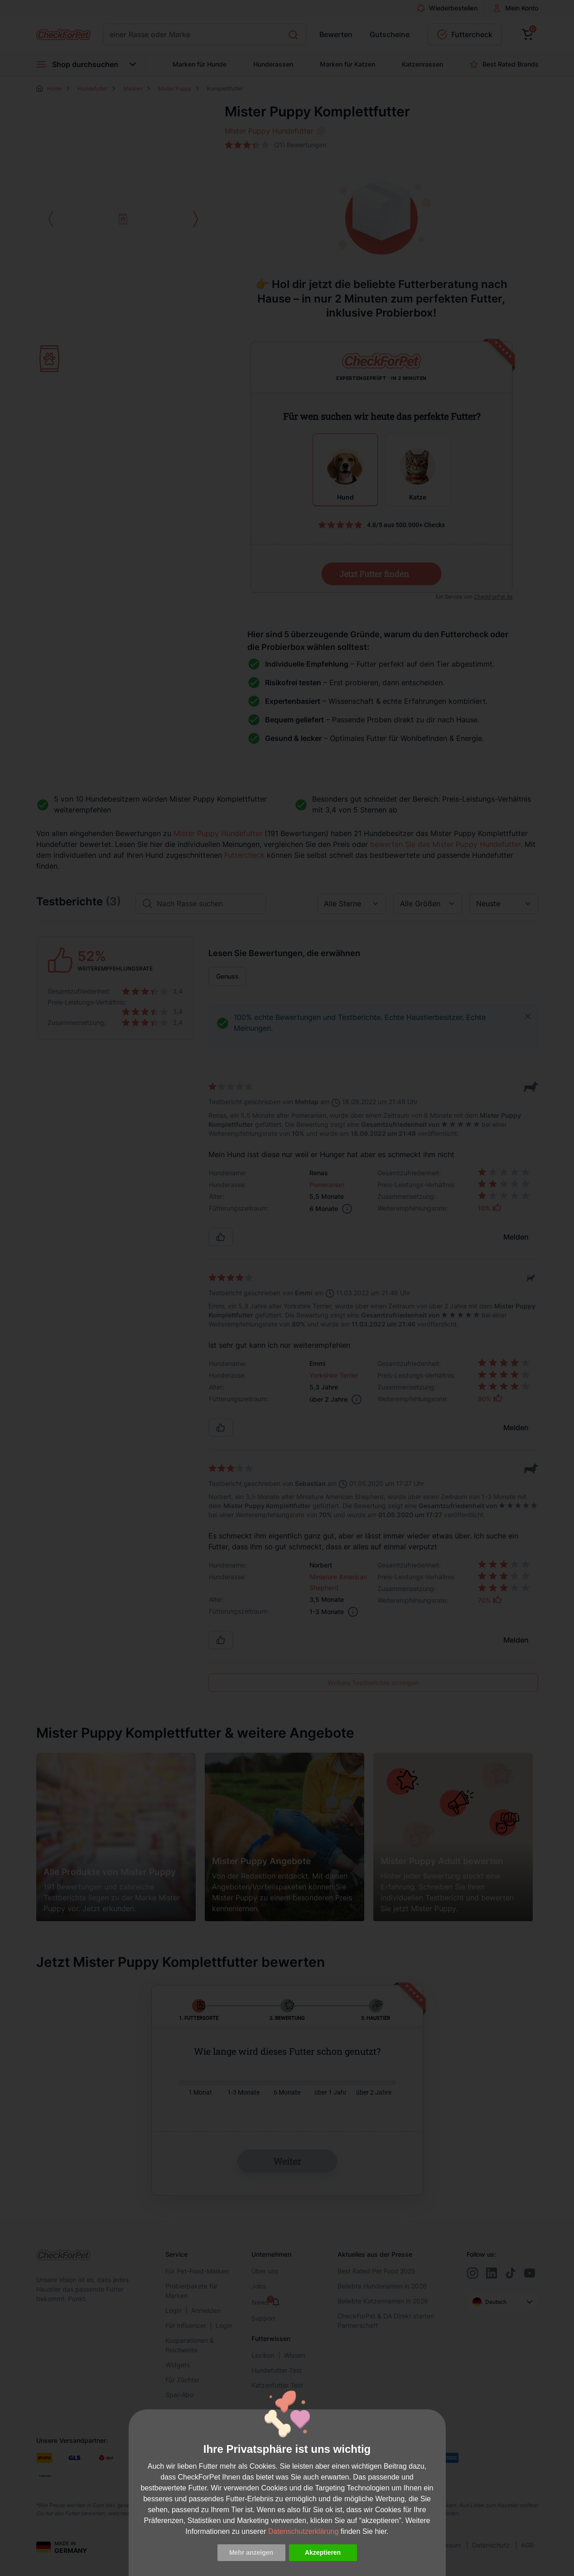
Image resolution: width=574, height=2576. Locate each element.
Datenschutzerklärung (303, 2531)
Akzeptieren (323, 2552)
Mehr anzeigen (251, 2552)
